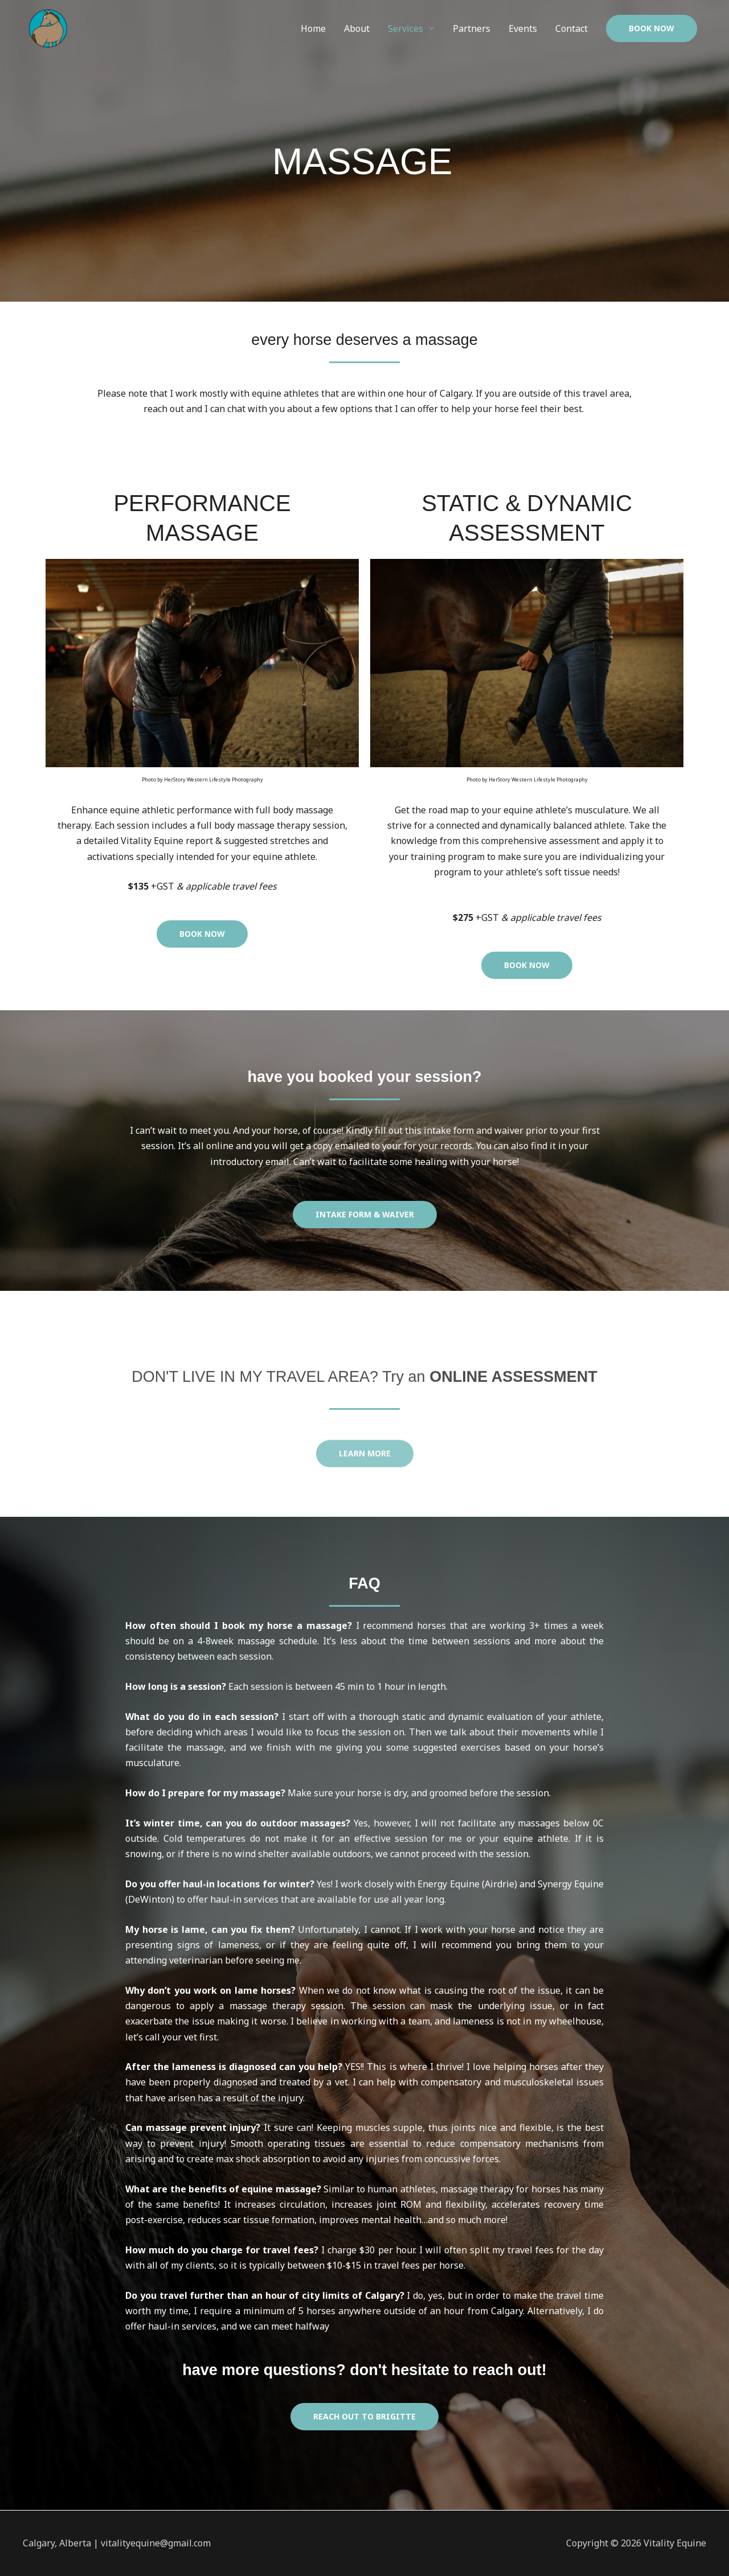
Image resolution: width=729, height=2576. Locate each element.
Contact (571, 28)
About (357, 28)
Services (405, 28)
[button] (651, 28)
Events (523, 28)
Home (313, 28)
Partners (471, 28)
